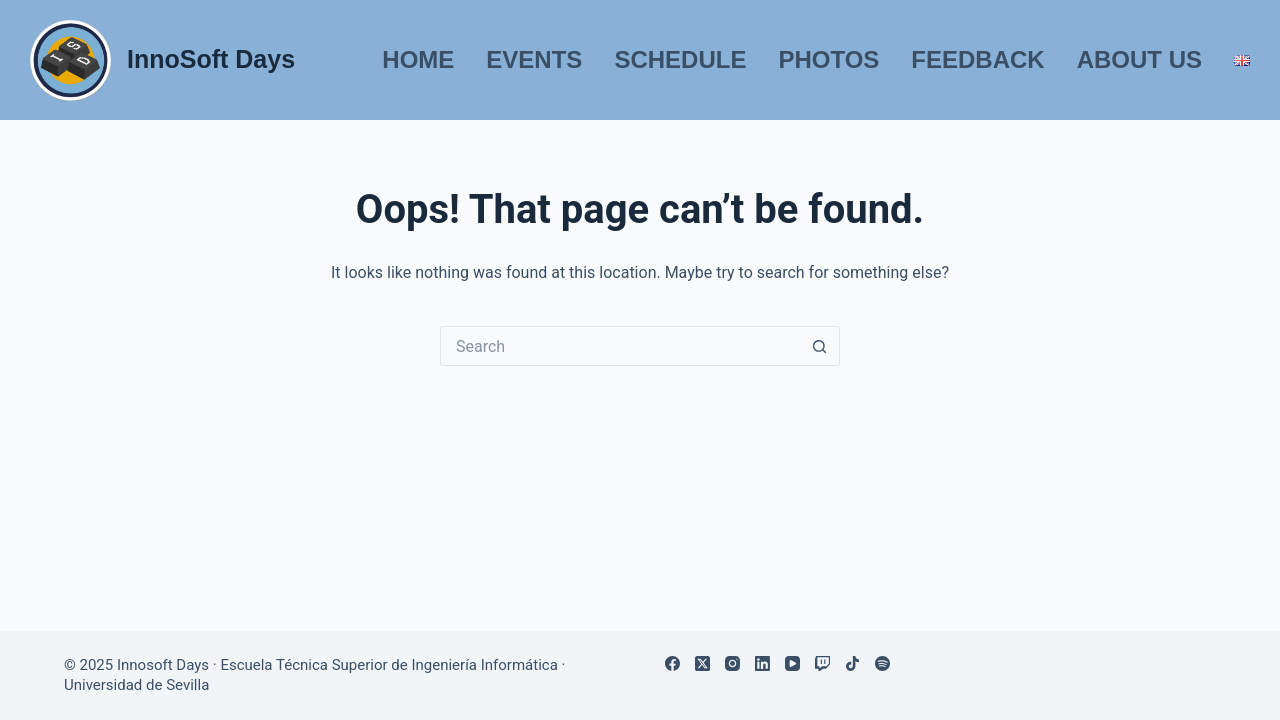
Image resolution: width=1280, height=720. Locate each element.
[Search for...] (620, 346)
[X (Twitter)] (702, 663)
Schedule (680, 59)
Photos (828, 59)
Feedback (977, 59)
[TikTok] (852, 663)
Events (534, 59)
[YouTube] (792, 663)
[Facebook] (672, 663)
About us (1139, 59)
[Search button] (820, 346)
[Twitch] (822, 663)
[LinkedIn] (762, 663)
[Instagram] (732, 663)
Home (418, 59)
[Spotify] (882, 663)
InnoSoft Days (211, 59)
